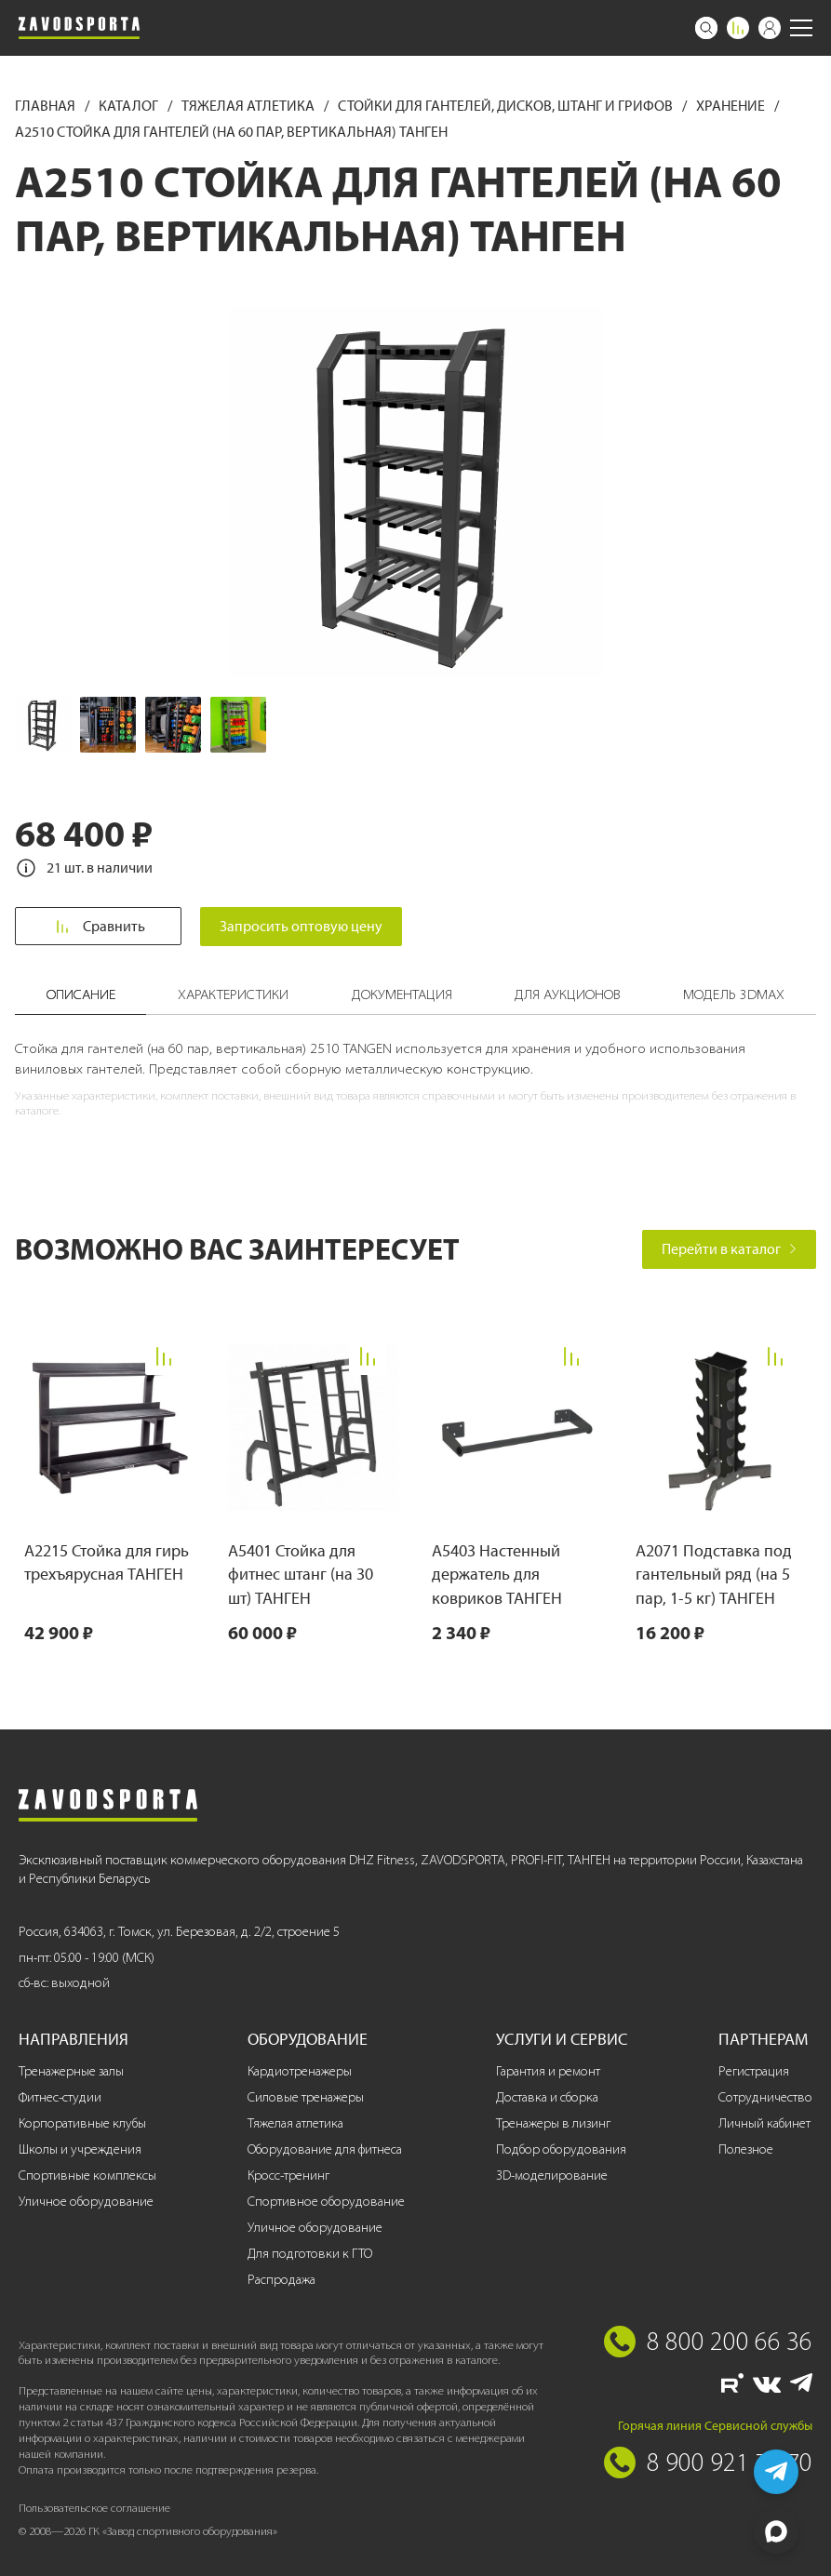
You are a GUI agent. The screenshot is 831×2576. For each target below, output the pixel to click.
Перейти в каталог (729, 1249)
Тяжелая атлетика (249, 105)
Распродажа (281, 2280)
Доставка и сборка (547, 2097)
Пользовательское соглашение (94, 2508)
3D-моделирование (552, 2175)
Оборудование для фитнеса (325, 2149)
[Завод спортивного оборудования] (79, 28)
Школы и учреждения (80, 2149)
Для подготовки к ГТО (310, 2254)
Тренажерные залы (71, 2071)
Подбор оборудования (561, 2149)
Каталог (130, 105)
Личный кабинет (764, 2123)
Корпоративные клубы (82, 2123)
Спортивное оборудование (326, 2202)
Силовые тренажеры (306, 2097)
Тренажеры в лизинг (553, 2123)
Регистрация (753, 2071)
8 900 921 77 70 (729, 2462)
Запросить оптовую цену (304, 926)
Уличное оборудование (86, 2202)
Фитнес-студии (60, 2097)
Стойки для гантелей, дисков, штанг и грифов (507, 105)
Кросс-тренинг (288, 2175)
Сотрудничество (765, 2097)
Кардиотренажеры (300, 2071)
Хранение (732, 105)
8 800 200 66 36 (729, 2341)
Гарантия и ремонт (548, 2071)
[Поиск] (706, 28)
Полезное (745, 2149)
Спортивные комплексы (87, 2175)
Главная (46, 105)
